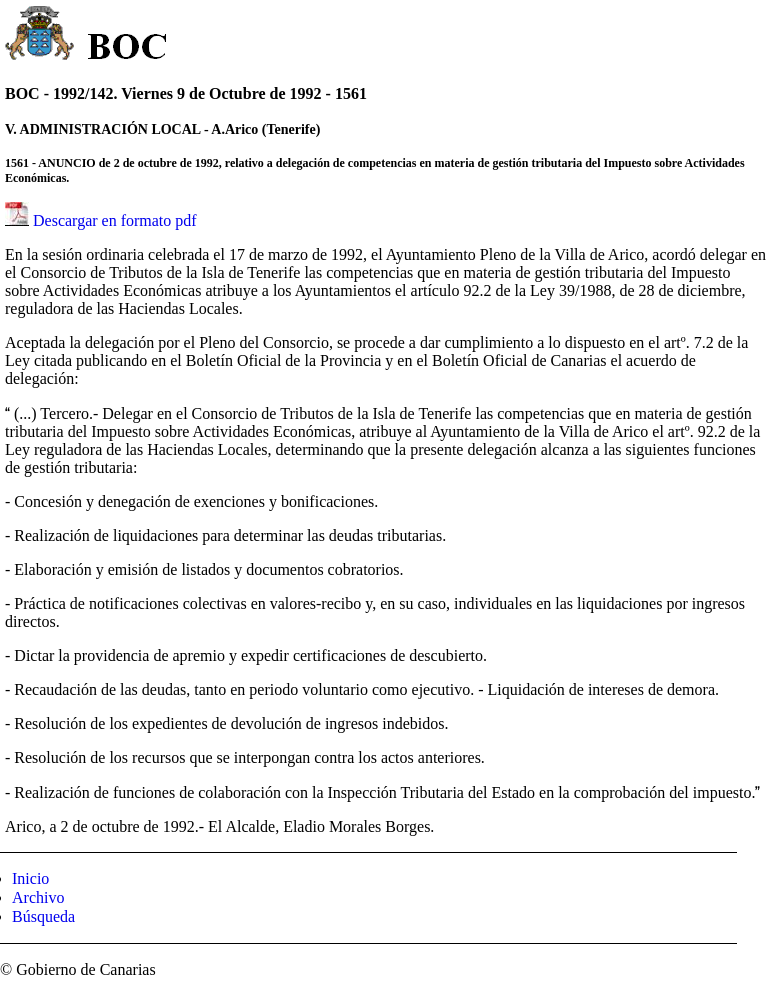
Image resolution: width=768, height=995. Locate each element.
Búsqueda (43, 916)
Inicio (30, 878)
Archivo (38, 897)
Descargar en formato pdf (115, 220)
